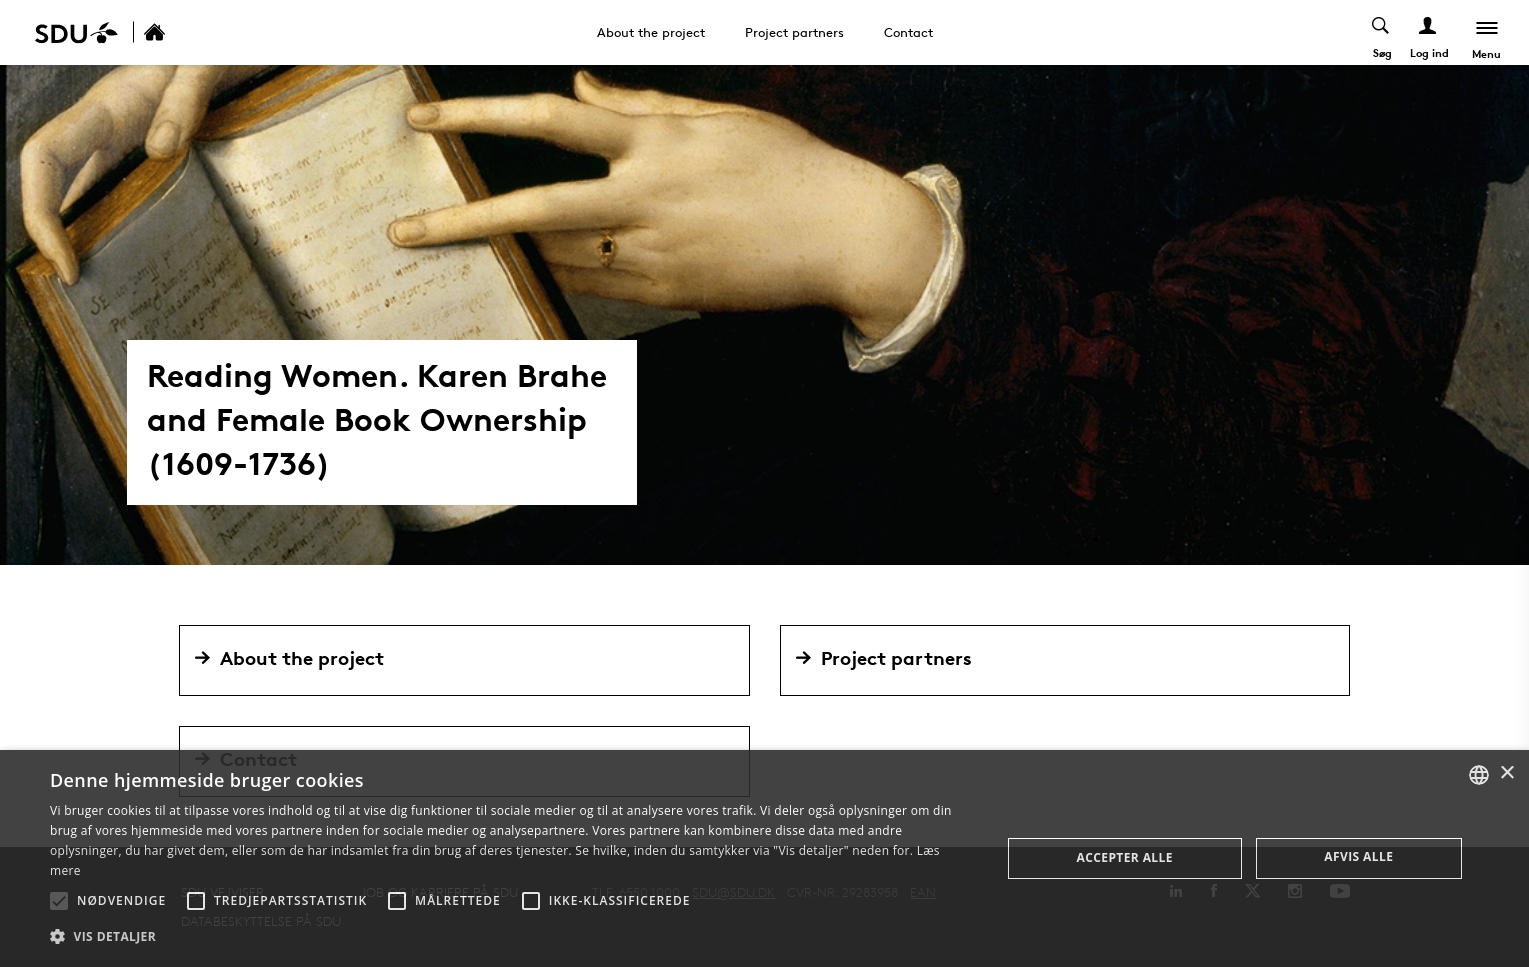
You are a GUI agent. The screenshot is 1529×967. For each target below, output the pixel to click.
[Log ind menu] (1427, 32)
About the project (651, 32)
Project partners (794, 32)
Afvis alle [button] (1358, 856)
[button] (59, 901)
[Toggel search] (1380, 32)
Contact (908, 32)
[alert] (764, 858)
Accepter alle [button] (1125, 857)
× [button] (1506, 773)
